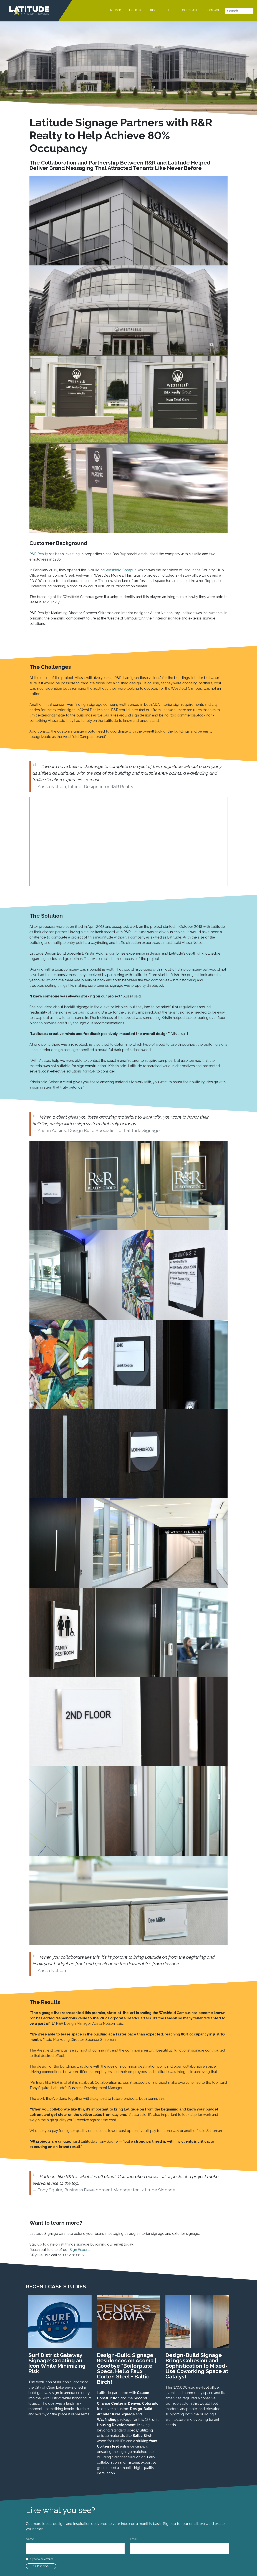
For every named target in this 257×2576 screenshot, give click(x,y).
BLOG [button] (170, 10)
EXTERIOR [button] (135, 10)
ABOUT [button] (154, 10)
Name (30, 2539)
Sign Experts (80, 2250)
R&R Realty (38, 554)
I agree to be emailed (41, 2559)
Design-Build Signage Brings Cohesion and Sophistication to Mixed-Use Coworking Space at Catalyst (196, 2366)
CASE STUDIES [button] (191, 10)
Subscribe (41, 2566)
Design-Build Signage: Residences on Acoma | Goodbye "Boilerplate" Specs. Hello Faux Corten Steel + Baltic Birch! (126, 2368)
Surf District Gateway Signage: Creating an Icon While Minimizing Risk (56, 2363)
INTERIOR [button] (116, 10)
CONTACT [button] (213, 10)
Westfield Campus (120, 570)
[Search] (239, 11)
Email (133, 2539)
